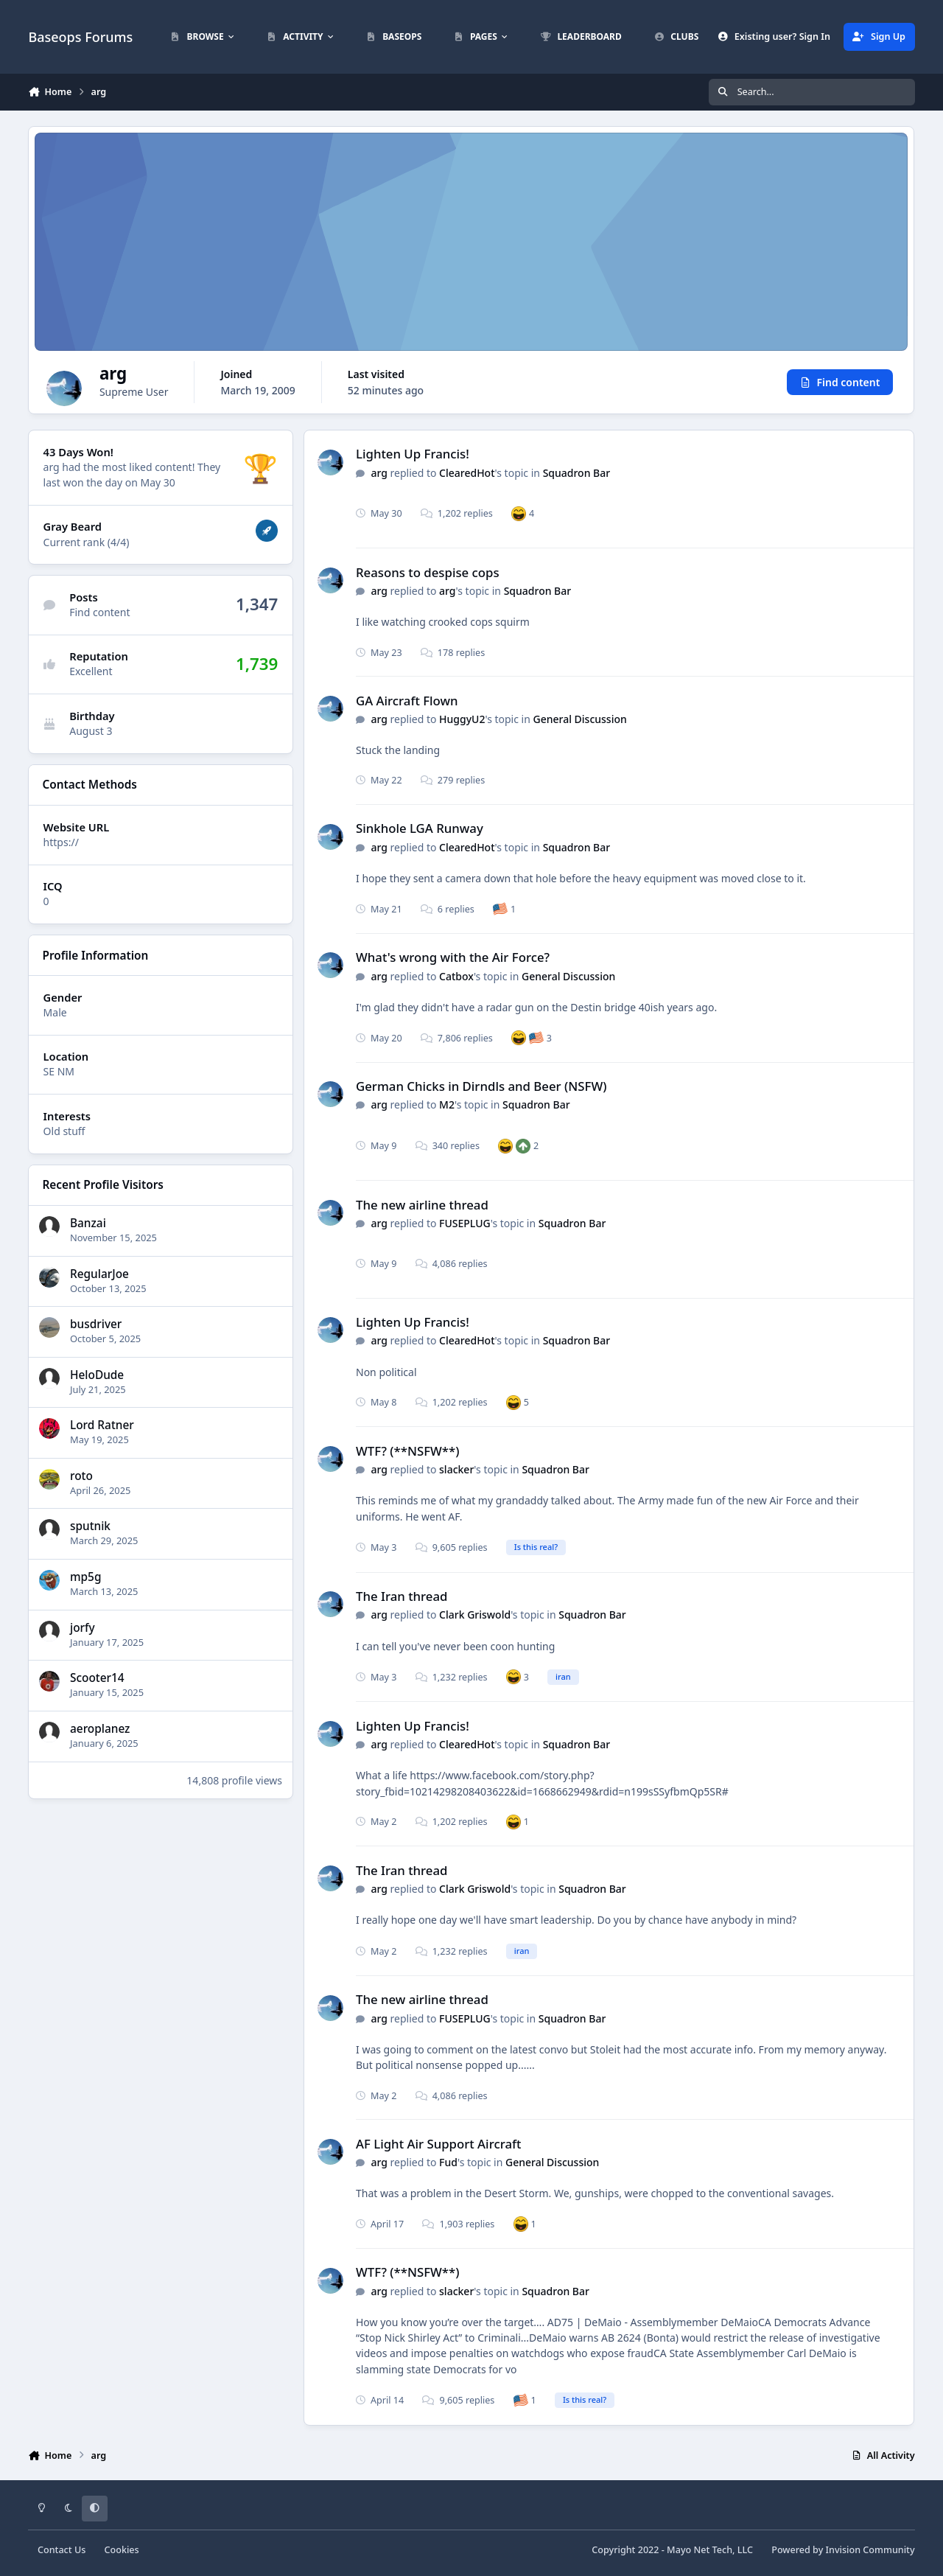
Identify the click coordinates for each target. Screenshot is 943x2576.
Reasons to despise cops (427, 572)
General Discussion (580, 719)
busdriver (96, 1324)
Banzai (88, 1223)
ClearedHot (466, 473)
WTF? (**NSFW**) (407, 1450)
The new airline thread (422, 1204)
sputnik (90, 1527)
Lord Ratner (102, 1426)
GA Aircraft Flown (407, 700)
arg (379, 473)
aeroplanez (100, 1728)
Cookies (122, 2550)
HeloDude (97, 1375)
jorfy (82, 1628)
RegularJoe (99, 1274)
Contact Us (61, 2550)
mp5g (85, 1577)
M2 (447, 1104)
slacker (456, 1469)
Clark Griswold (475, 1615)
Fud (448, 2162)
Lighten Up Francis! (412, 453)
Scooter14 (97, 1678)
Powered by (842, 2550)
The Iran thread (401, 1596)
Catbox (456, 976)
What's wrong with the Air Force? (453, 957)
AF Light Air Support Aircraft (438, 2143)
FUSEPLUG (465, 1223)
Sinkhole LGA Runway (419, 828)
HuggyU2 (462, 719)
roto (81, 1476)
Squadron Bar (577, 473)
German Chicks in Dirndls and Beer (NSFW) (481, 1086)
